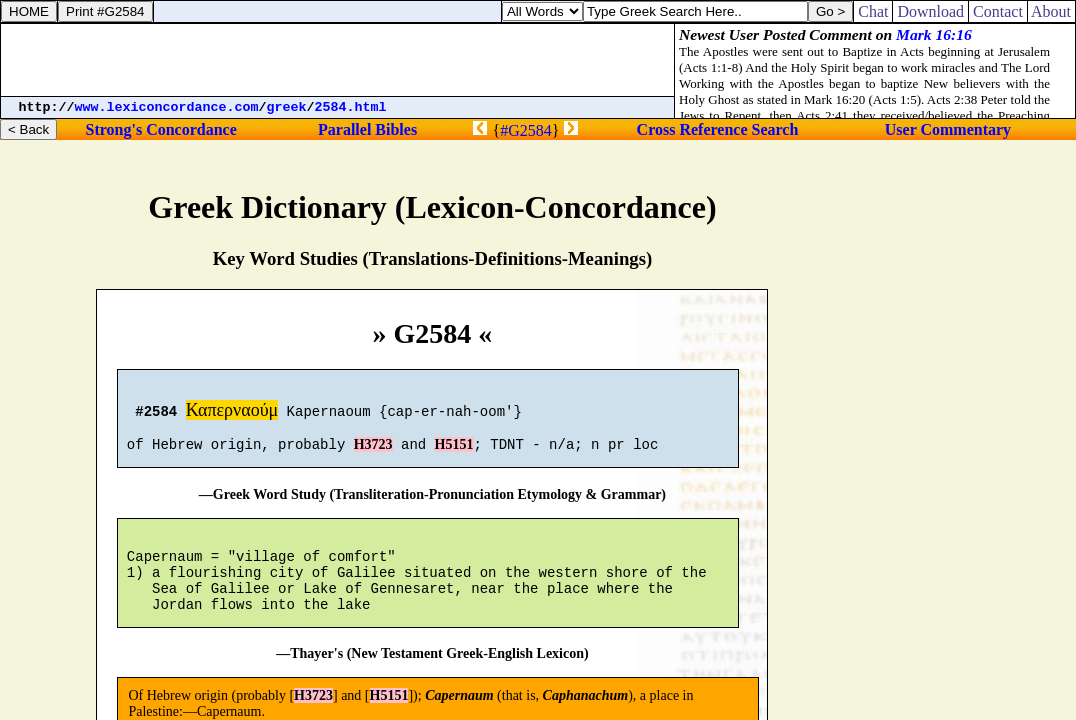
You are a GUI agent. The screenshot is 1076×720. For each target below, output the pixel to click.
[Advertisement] (338, 60)
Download (930, 11)
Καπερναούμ (232, 413)
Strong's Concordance (161, 129)
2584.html (351, 107)
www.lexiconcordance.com (167, 107)
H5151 (454, 453)
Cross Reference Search (718, 129)
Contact (998, 11)
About (1051, 11)
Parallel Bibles (367, 129)
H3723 (373, 453)
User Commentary (948, 129)
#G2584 (526, 130)
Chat (873, 11)
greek (287, 107)
